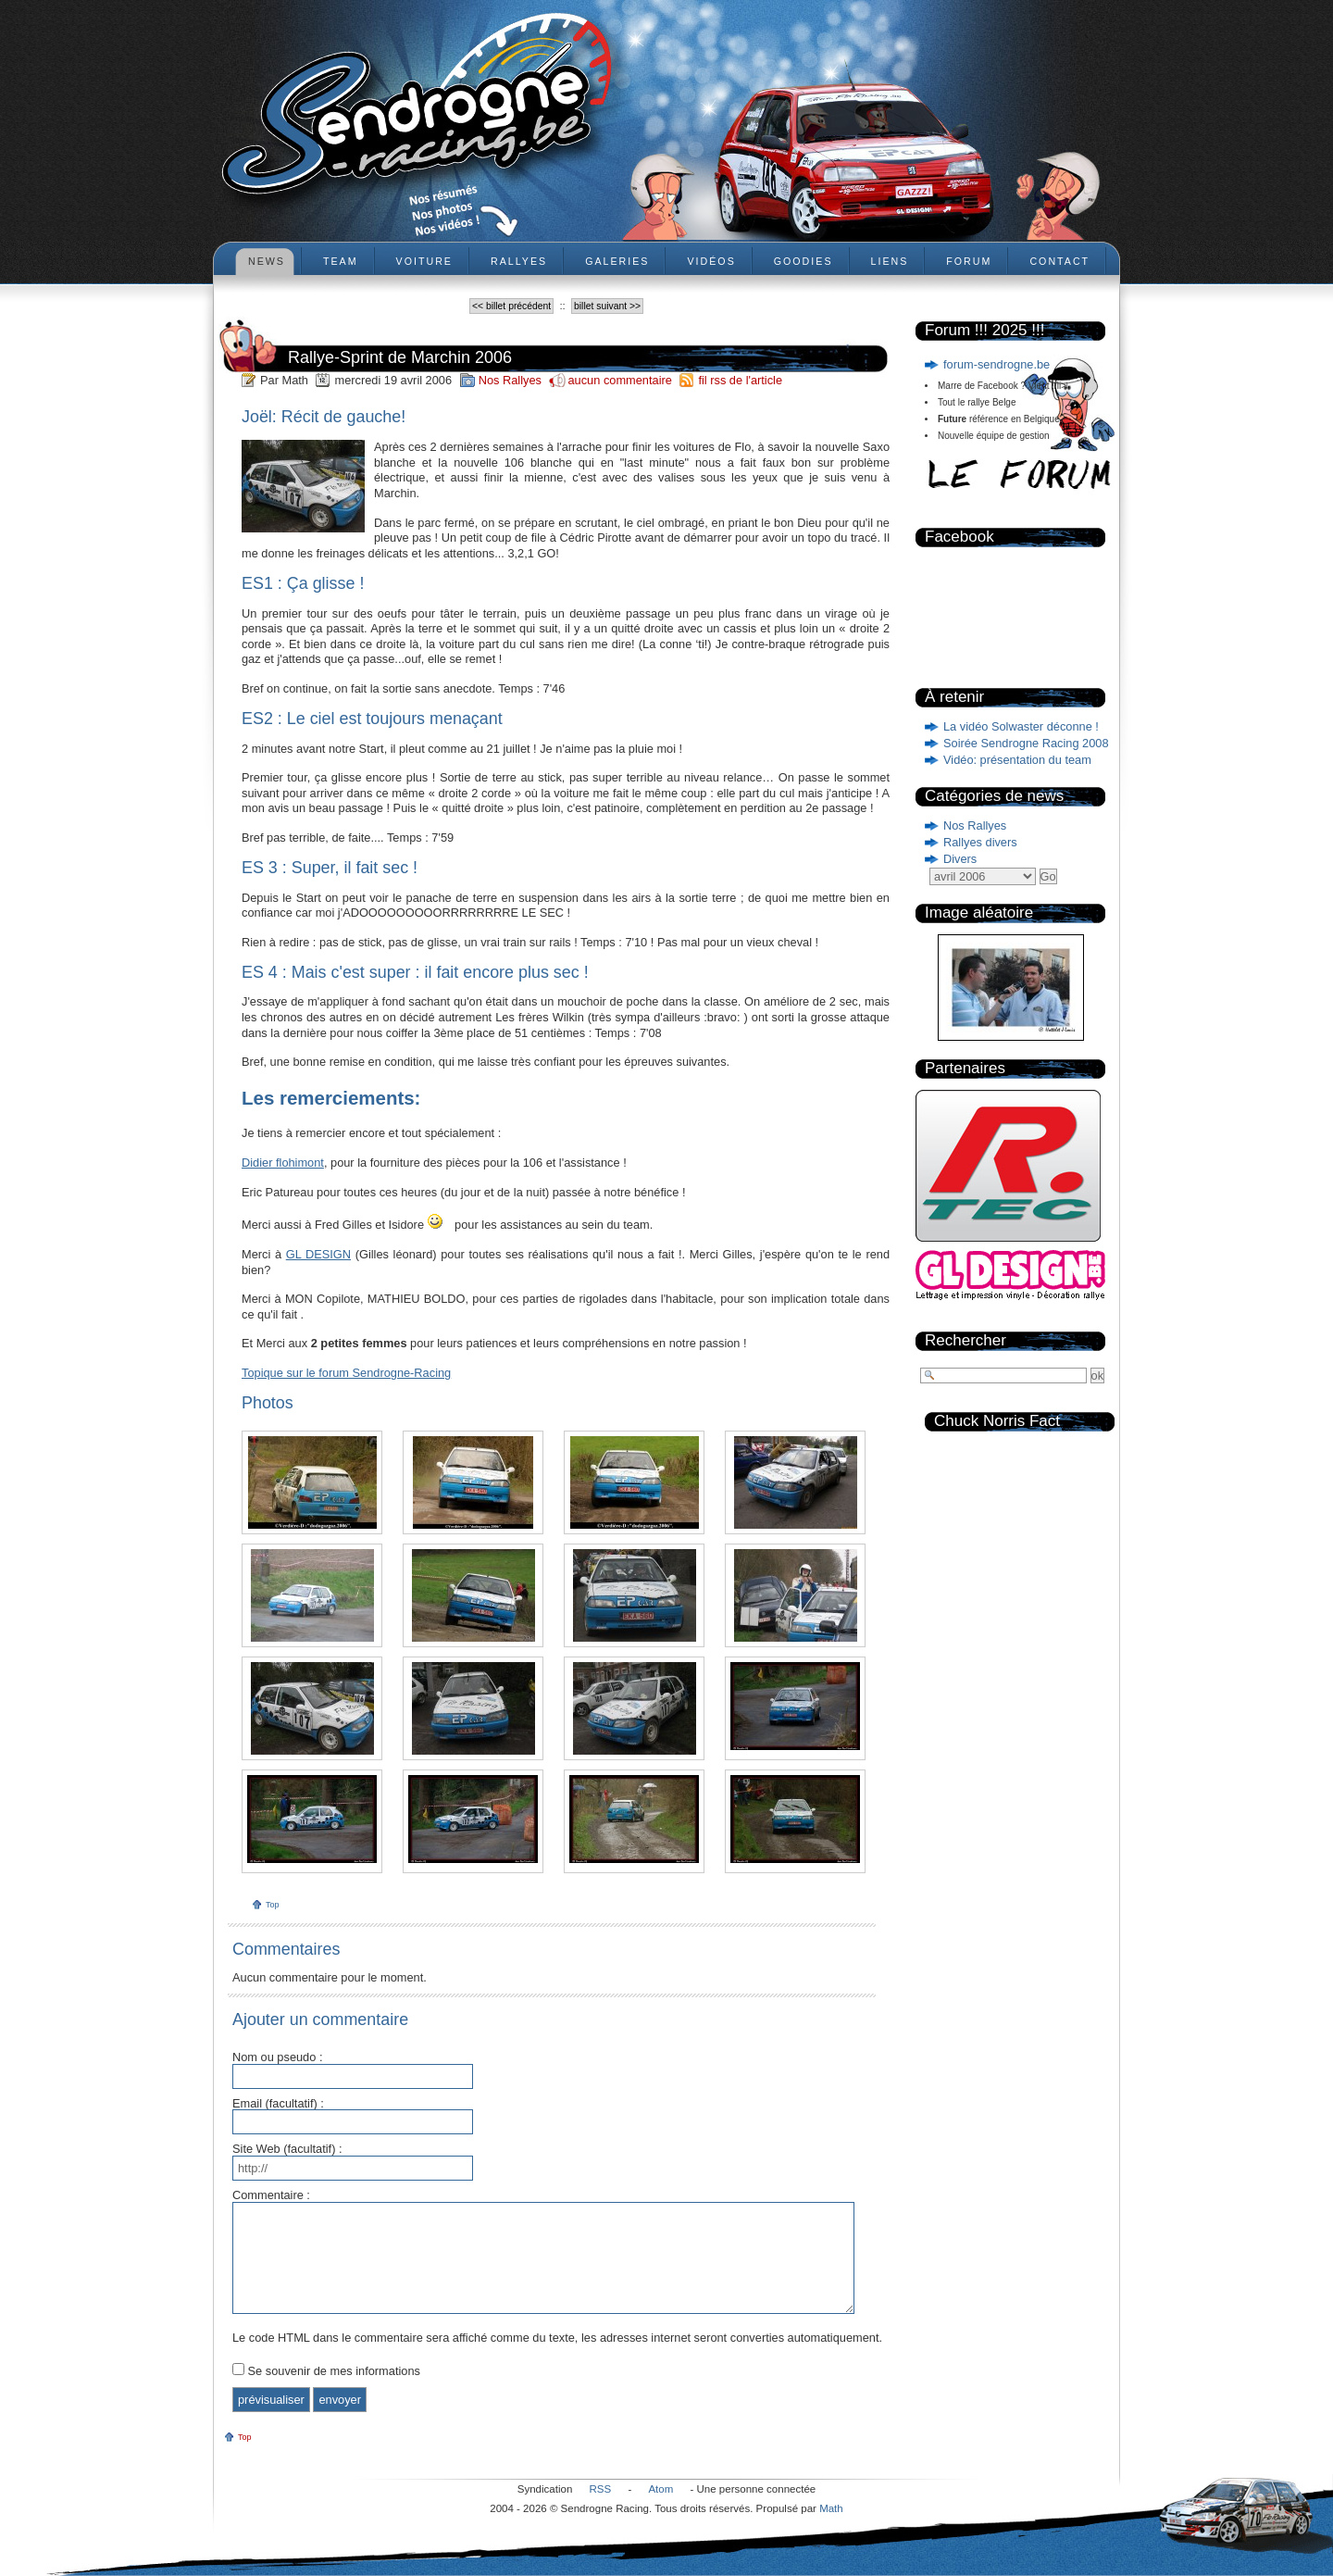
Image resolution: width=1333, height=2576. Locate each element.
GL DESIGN (318, 1254)
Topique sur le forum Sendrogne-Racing (346, 1373)
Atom (660, 2489)
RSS (601, 2489)
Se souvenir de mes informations (334, 2371)
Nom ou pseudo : (277, 2058)
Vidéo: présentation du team (1017, 760)
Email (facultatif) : (278, 2104)
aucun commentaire (621, 380)
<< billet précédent (511, 306)
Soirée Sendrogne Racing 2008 (1026, 743)
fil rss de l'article (740, 380)
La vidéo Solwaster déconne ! (1021, 726)
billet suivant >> (607, 306)
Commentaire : (271, 2196)
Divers (960, 859)
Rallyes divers (980, 842)
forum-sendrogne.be (996, 364)
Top (273, 1904)
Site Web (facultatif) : (287, 2150)
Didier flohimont (283, 1162)
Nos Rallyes (974, 825)
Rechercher (965, 1340)
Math (831, 2508)
